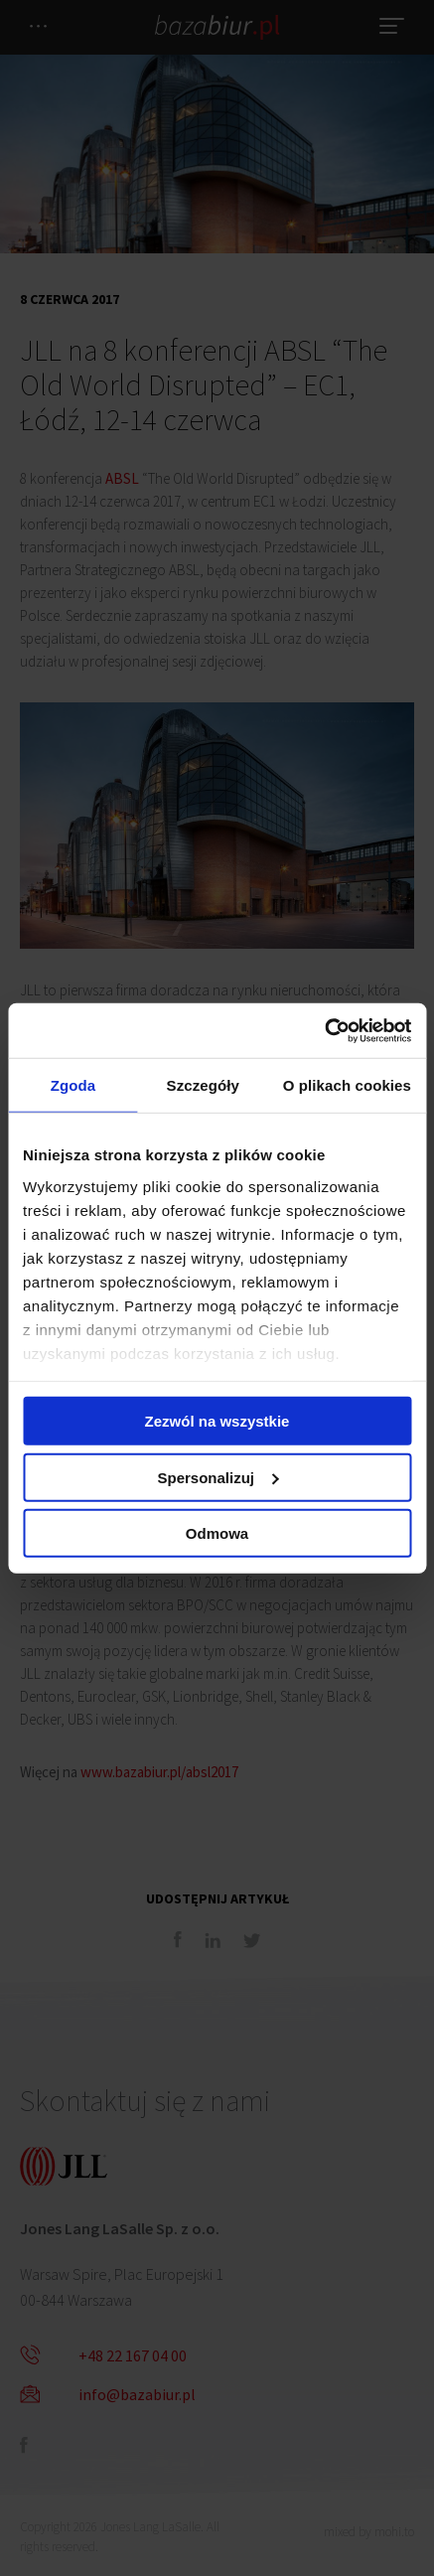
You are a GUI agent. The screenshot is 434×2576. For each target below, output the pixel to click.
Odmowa (217, 1533)
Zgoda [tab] (73, 1085)
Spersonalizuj (217, 1476)
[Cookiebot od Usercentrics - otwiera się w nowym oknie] (324, 1030)
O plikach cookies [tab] (347, 1085)
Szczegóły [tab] (203, 1085)
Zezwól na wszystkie (217, 1421)
